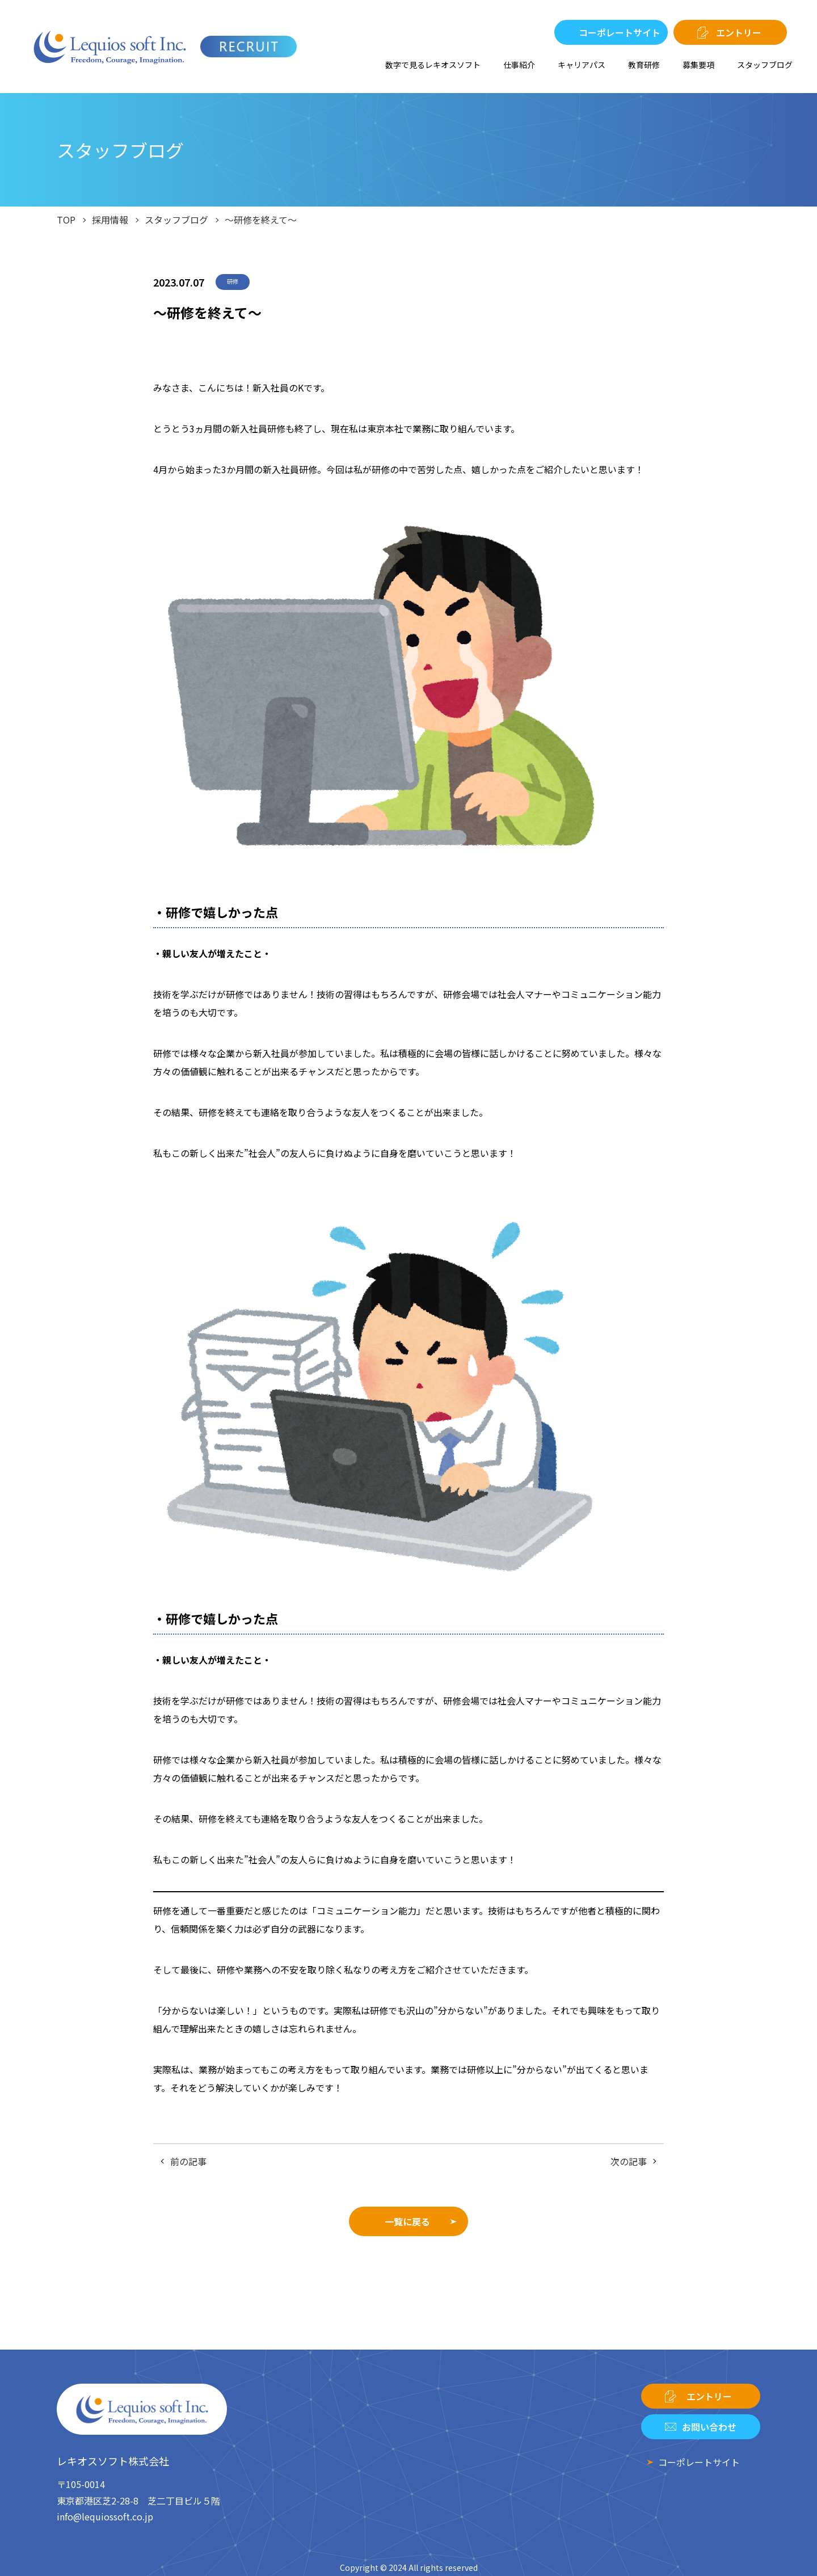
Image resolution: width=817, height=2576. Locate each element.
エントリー (738, 32)
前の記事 (188, 2161)
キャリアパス (581, 64)
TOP (66, 219)
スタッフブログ (765, 64)
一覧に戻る (407, 2221)
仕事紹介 (519, 64)
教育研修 (644, 64)
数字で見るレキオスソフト (433, 64)
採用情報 (110, 219)
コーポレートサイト (619, 32)
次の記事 (628, 2161)
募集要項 (698, 64)
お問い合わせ (709, 2427)
